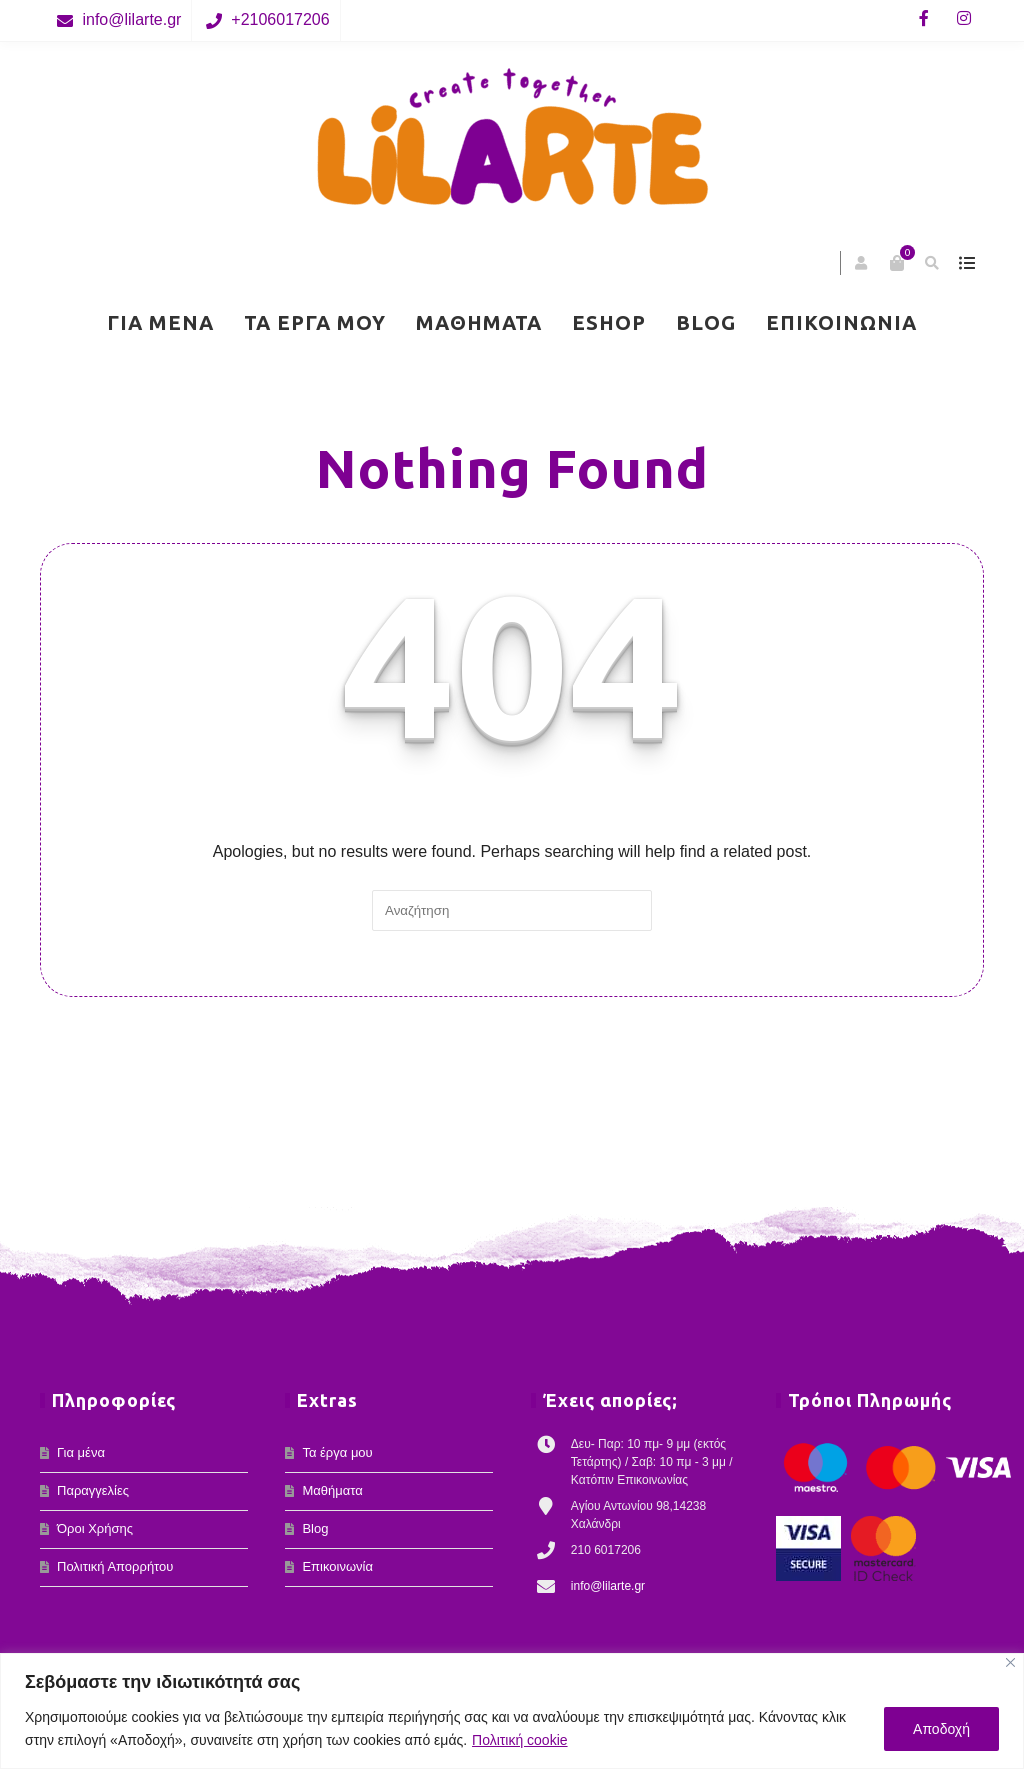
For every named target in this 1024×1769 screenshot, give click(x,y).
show (966, 263)
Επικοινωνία (841, 322)
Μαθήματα (479, 322)
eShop (609, 322)
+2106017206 (280, 19)
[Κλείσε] (1010, 1662)
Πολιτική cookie (520, 1740)
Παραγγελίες (93, 1490)
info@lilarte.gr (131, 19)
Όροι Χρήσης (95, 1528)
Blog (706, 322)
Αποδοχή (941, 1729)
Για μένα (160, 322)
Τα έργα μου (315, 322)
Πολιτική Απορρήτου (115, 1566)
